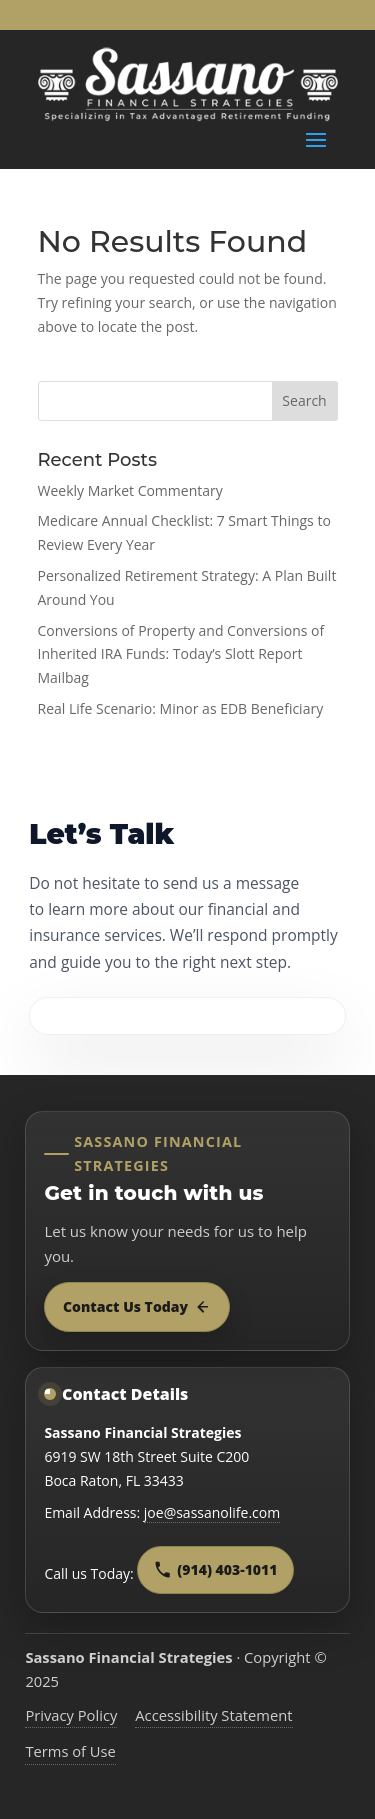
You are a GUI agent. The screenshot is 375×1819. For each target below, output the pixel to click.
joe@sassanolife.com (212, 1512)
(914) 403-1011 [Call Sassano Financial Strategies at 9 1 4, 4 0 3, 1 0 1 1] (215, 1569)
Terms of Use (70, 1751)
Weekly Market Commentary (130, 490)
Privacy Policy (71, 1715)
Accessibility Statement (213, 1715)
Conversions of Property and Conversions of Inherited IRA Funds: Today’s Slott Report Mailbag (181, 654)
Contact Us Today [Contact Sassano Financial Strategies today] (137, 1306)
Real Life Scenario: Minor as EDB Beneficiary (181, 708)
